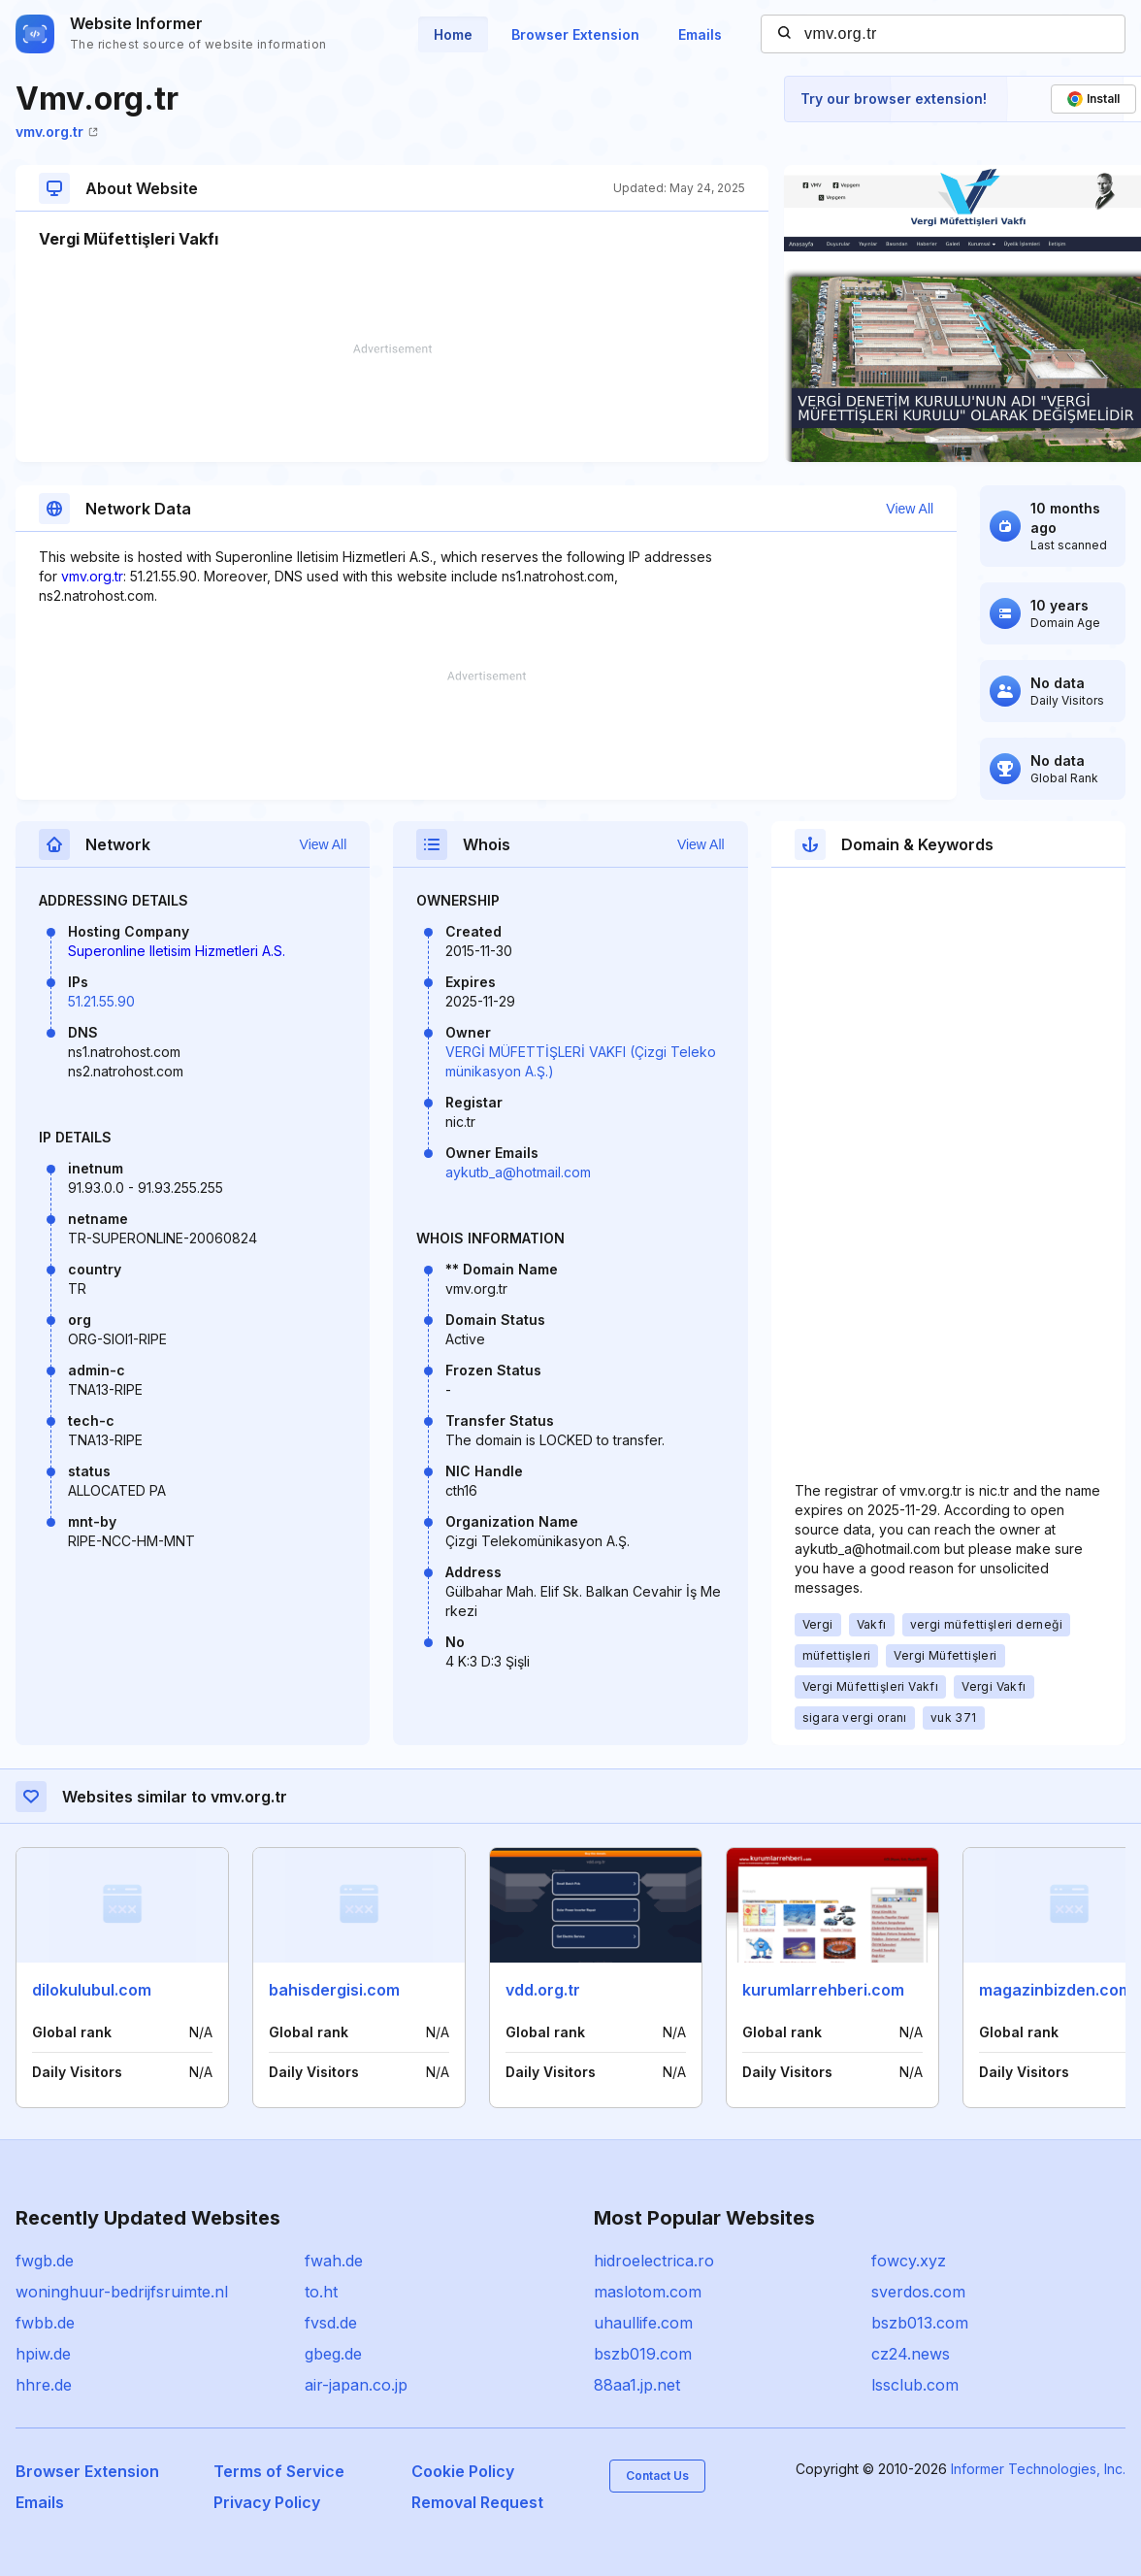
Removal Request (477, 2502)
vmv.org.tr (57, 131)
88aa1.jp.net (637, 2384)
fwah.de (334, 2260)
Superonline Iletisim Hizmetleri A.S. (176, 950)
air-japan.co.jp (356, 2384)
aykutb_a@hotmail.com (518, 1172)
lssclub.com (915, 2384)
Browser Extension (575, 34)
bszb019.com (643, 2353)
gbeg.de (333, 2353)
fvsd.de (331, 2322)
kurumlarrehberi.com (823, 1989)
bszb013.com (919, 2322)
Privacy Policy (266, 2502)
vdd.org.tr (542, 1989)
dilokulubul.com (91, 1989)
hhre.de (44, 2384)
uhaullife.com (643, 2322)
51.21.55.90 (101, 1001)
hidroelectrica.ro (654, 2260)
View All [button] (909, 508)
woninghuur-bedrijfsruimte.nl (122, 2291)
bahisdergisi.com (334, 1989)
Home (453, 34)
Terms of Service (278, 2471)
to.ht (321, 2291)
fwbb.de (45, 2322)
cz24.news (910, 2353)
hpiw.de (43, 2353)
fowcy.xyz (908, 2260)
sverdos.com (918, 2291)
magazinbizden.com (1055, 1989)
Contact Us (657, 2475)
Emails (700, 34)
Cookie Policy (462, 2471)
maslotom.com (647, 2291)
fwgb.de (45, 2260)
